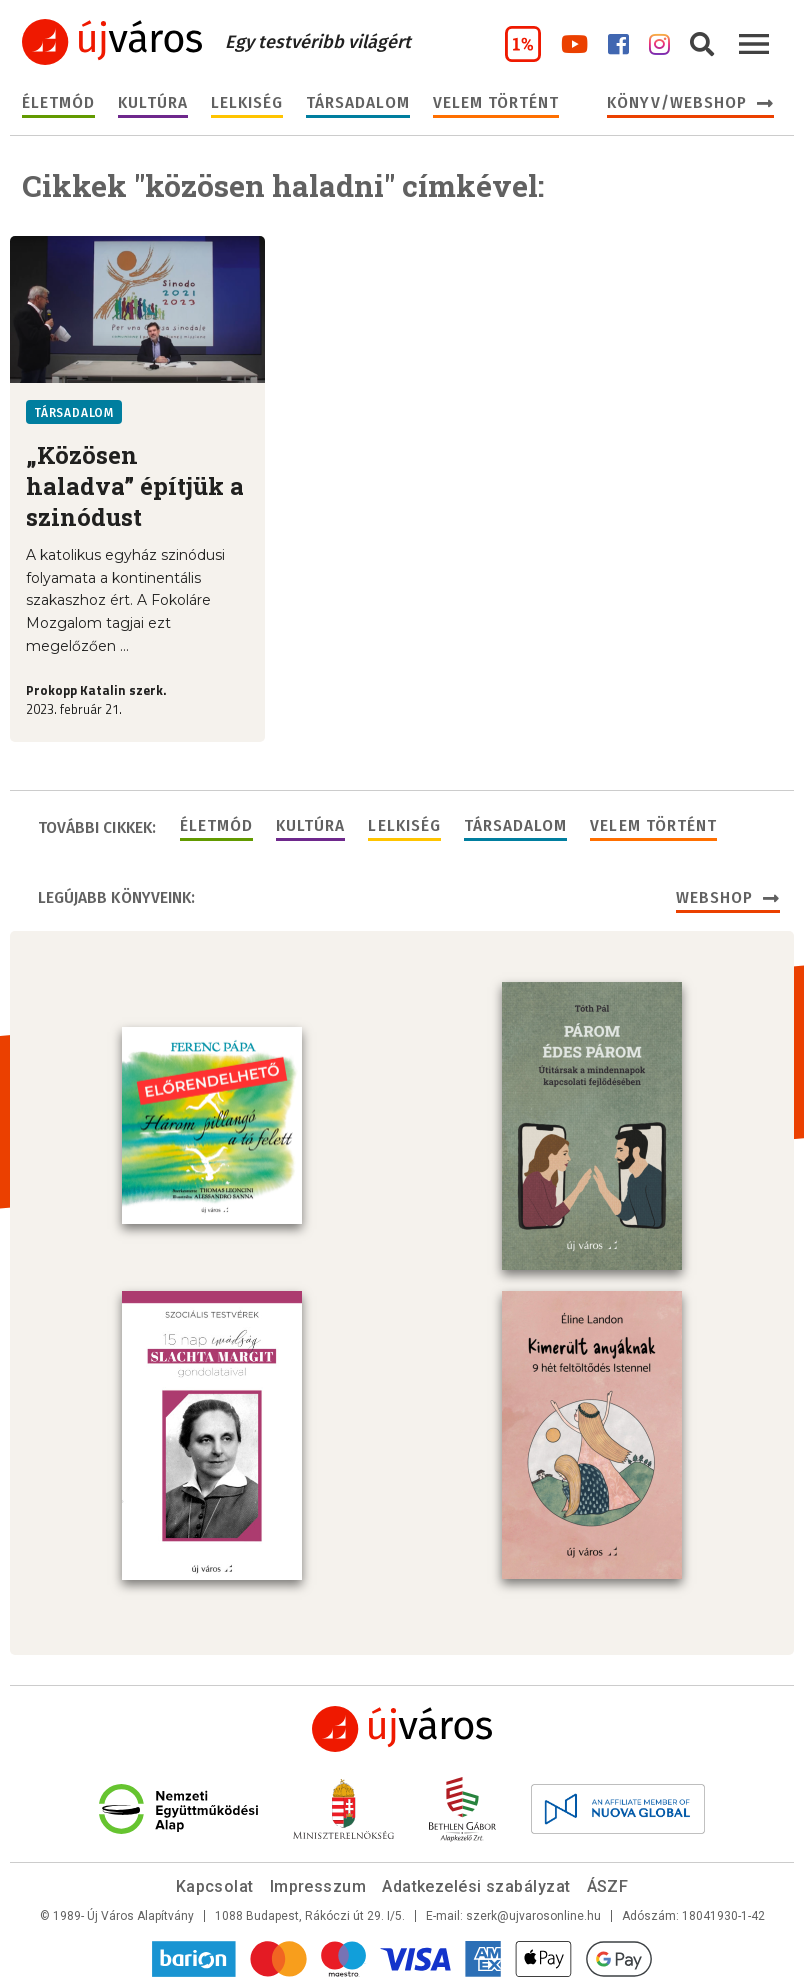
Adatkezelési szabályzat (476, 1882)
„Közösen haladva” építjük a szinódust (135, 486)
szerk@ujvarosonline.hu (533, 1912)
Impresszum (318, 1882)
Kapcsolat (215, 1882)
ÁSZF (608, 1882)
